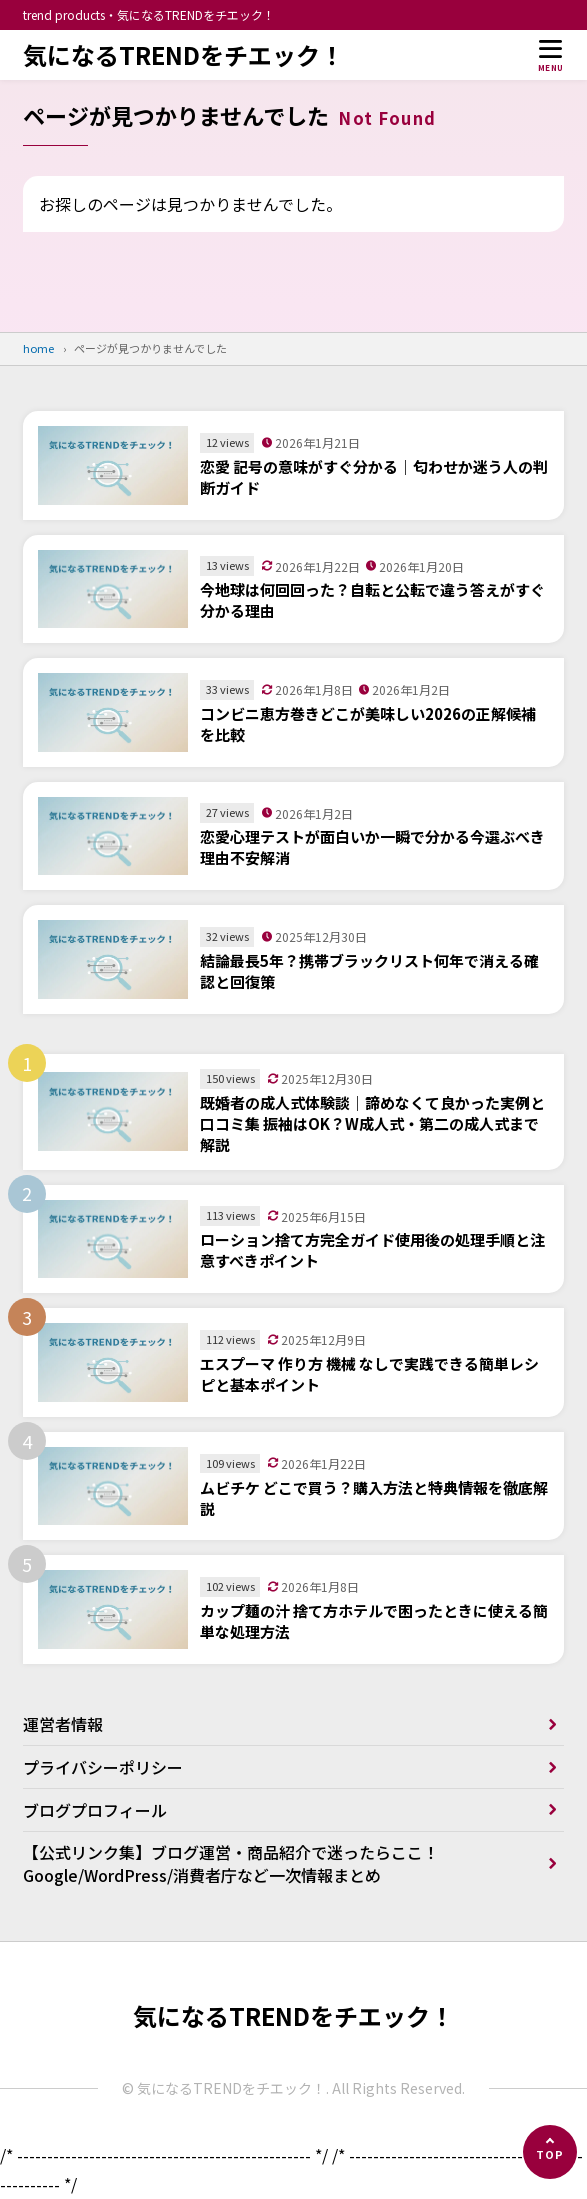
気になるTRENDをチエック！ (183, 55)
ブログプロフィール (95, 1810)
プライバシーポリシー (103, 1767)
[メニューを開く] (551, 55)
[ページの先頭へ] (550, 2152)
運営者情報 (63, 1724)
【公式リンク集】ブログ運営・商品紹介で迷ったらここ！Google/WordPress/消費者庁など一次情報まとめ (231, 1863)
